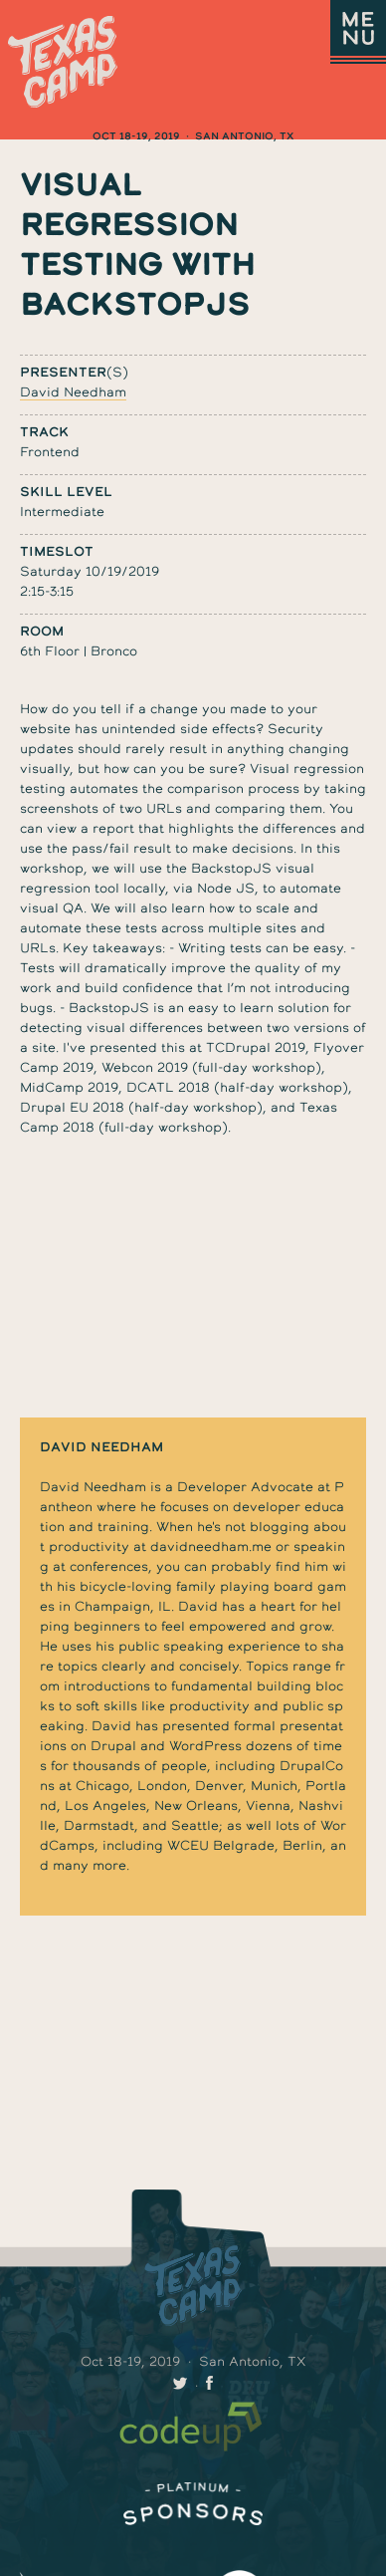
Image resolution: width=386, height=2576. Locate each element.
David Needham (73, 392)
